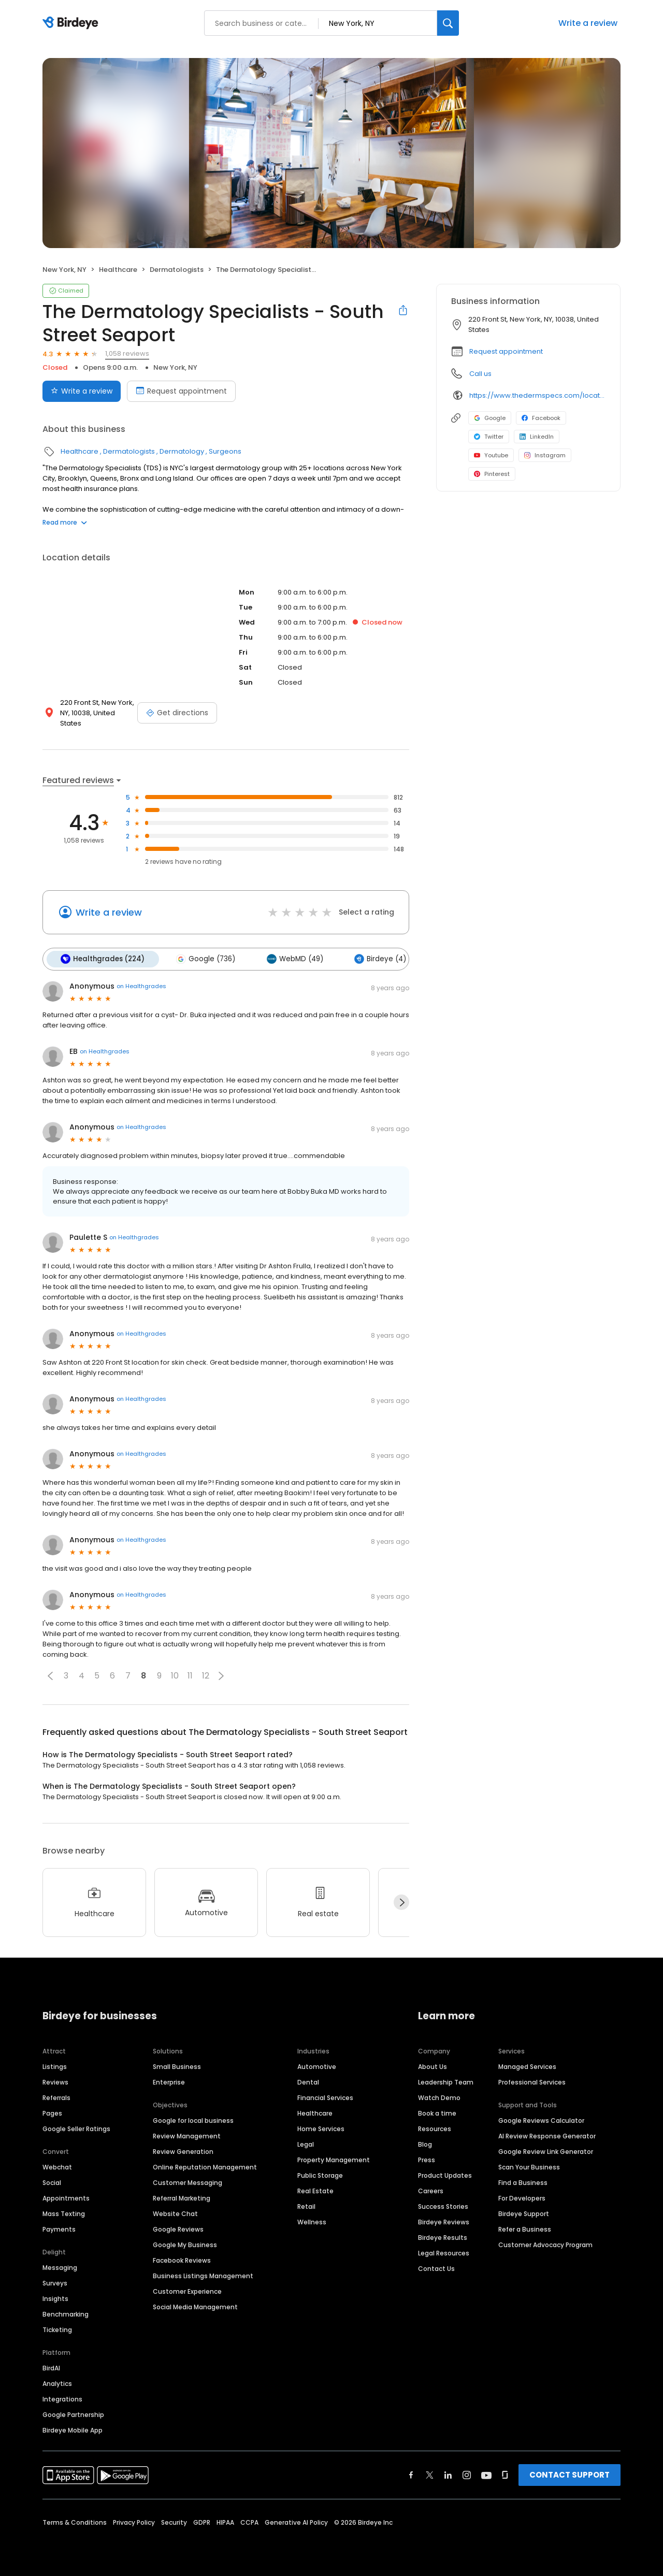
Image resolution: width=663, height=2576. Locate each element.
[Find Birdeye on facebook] (411, 2474)
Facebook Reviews (182, 2259)
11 (190, 1675)
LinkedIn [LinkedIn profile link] (537, 436)
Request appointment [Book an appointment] (181, 391)
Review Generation (183, 2150)
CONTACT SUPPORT (569, 2473)
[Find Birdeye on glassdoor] (505, 2474)
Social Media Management (195, 2306)
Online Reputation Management (205, 2166)
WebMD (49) (291, 958)
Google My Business (185, 2243)
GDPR (201, 2521)
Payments (59, 2228)
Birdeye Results (442, 2236)
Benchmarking (65, 2313)
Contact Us (436, 2267)
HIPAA (225, 2521)
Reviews (55, 2081)
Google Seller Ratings (76, 2127)
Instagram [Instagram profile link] (545, 455)
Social (51, 2181)
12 (205, 1675)
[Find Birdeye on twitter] (430, 2474)
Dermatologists (177, 269)
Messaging (59, 2266)
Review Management (187, 2135)
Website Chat (175, 2212)
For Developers (521, 2197)
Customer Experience (187, 2290)
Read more (64, 522)
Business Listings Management (203, 2274)
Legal (305, 2143)
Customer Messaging (187, 2181)
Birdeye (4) (375, 958)
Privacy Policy (134, 2521)
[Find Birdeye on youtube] (486, 2474)
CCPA (249, 2521)
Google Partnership (73, 2413)
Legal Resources (443, 2252)
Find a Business (522, 2181)
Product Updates (445, 2174)
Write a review (587, 23)
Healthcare (118, 269)
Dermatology (182, 451)
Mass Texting (63, 2212)
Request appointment (506, 351)
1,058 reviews (127, 353)
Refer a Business (524, 2228)
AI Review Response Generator (547, 2135)
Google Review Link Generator (545, 2150)
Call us (480, 374)
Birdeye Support (523, 2212)
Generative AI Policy (296, 2521)
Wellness (311, 2221)
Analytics (57, 2382)
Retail (306, 2205)
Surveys (54, 2282)
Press (426, 2158)
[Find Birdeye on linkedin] (448, 2474)
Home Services (320, 2127)
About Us (432, 2065)
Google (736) (203, 958)
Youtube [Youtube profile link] (491, 455)
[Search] (448, 23)
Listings (54, 2065)
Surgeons (225, 451)
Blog (425, 2143)
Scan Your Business (529, 2166)
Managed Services (527, 2065)
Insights (55, 2297)
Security (174, 2521)
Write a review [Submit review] (81, 391)
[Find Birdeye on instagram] (467, 2474)
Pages (52, 2112)
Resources (434, 2127)
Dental (308, 2081)
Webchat (57, 2166)
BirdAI (51, 2367)
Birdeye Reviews (443, 2221)
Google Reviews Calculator (541, 2119)
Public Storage (320, 2174)
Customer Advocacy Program (545, 2243)
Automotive (316, 2065)
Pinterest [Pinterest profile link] (492, 474)
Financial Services (325, 2096)
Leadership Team (445, 2081)
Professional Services (532, 2081)
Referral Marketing (181, 2197)
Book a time (437, 2112)
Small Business (177, 2065)
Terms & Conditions (74, 2521)
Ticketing (57, 2328)
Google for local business (193, 2119)
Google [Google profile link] (490, 418)
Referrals (56, 2096)
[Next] (401, 1901)
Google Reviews (178, 2228)
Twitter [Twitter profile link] (488, 436)
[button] (50, 1675)
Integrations (62, 2398)
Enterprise (169, 2081)
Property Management (333, 2158)
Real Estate (315, 2190)
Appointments (66, 2197)
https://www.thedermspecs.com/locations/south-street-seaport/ (537, 395)
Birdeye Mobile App (72, 2429)
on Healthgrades (141, 985)
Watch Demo (439, 2096)
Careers (430, 2190)
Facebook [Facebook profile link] (541, 418)
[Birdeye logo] (72, 23)
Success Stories (443, 2205)
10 (175, 1675)
